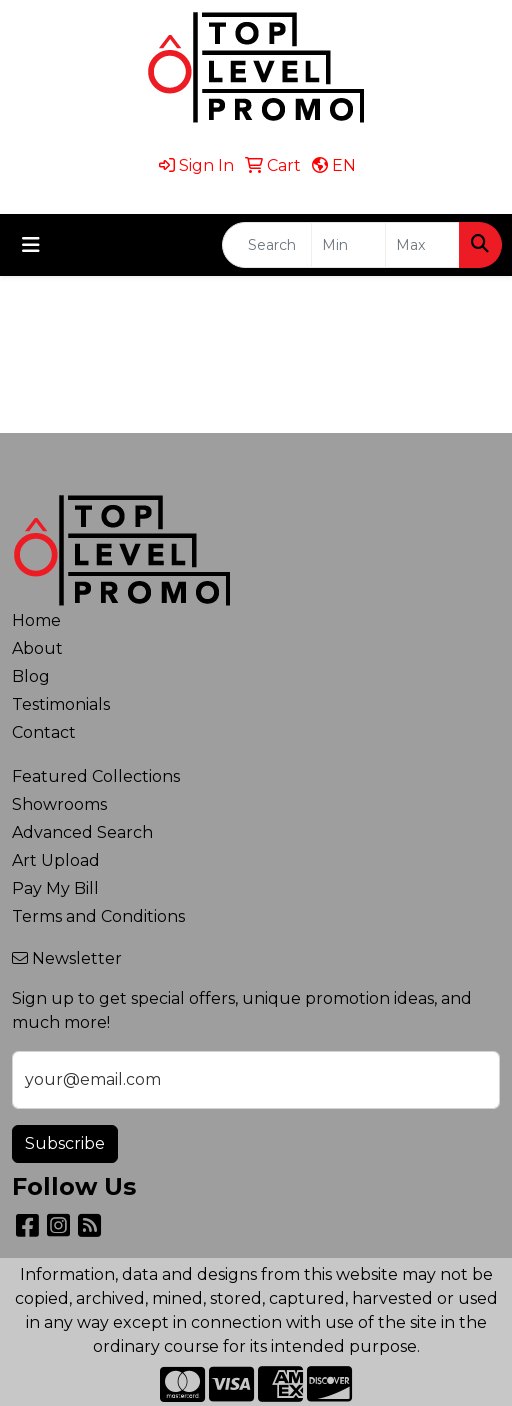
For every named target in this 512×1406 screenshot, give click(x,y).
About (37, 648)
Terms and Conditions (98, 916)
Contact (44, 732)
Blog (31, 676)
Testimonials (61, 704)
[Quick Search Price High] (422, 245)
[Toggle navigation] (31, 245)
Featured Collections (96, 776)
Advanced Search (82, 832)
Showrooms (59, 804)
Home (36, 620)
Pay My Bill (55, 888)
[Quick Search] (267, 245)
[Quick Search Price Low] (348, 245)
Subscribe (65, 1143)
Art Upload (56, 860)
